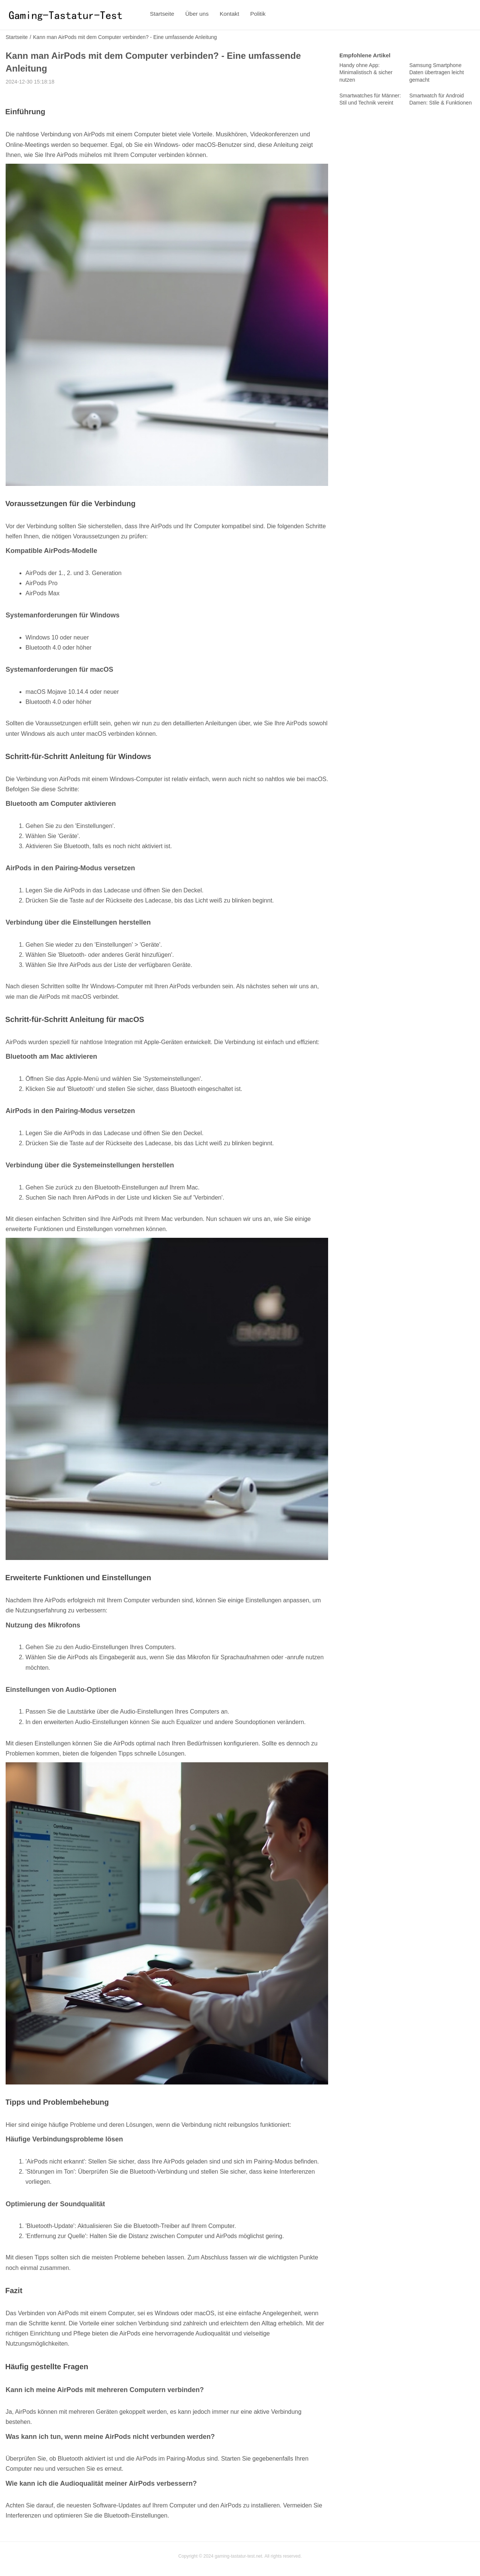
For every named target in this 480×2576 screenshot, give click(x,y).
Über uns (193, 15)
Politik (249, 15)
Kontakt (223, 15)
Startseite (161, 15)
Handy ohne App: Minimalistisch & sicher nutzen (366, 72)
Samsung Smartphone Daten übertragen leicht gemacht (436, 72)
